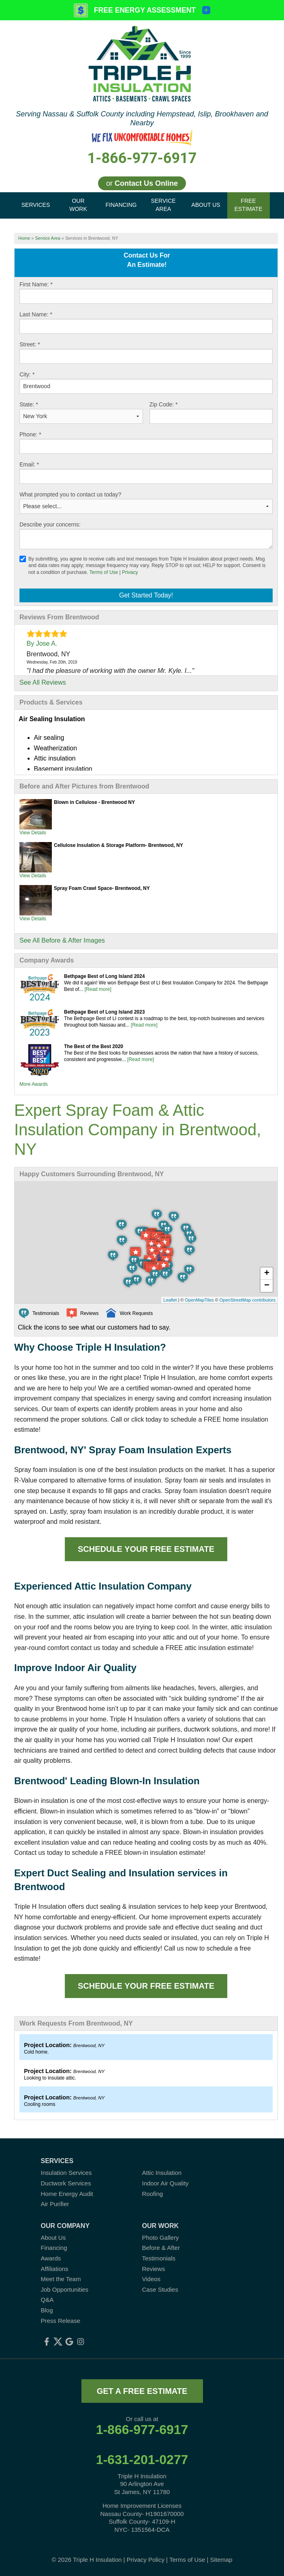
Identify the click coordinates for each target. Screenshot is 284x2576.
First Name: (36, 284)
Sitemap (221, 2559)
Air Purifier (55, 2203)
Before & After (161, 2247)
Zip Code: (163, 404)
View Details (32, 833)
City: (26, 374)
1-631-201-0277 (142, 2459)
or (142, 183)
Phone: (30, 434)
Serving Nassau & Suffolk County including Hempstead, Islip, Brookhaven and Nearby (142, 118)
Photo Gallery (160, 2237)
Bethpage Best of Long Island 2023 (104, 1012)
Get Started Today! (146, 595)
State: (28, 404)
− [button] (266, 1286)
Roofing (152, 2193)
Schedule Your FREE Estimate (146, 1549)
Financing (54, 2247)
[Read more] (98, 989)
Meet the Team (61, 2278)
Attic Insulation (162, 2172)
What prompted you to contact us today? (70, 494)
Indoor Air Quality (165, 2183)
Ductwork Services (66, 2183)
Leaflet (170, 1300)
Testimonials (159, 2258)
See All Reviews (42, 682)
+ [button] (266, 1274)
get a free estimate (142, 2391)
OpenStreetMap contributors (247, 1300)
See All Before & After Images (62, 940)
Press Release (61, 2320)
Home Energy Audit (67, 2193)
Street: (29, 344)
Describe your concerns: (50, 524)
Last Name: (35, 314)
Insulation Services (66, 2172)
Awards (51, 2258)
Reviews (153, 2268)
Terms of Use (104, 572)
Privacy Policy (145, 2559)
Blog (47, 2310)
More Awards (33, 1084)
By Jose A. (42, 643)
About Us (53, 2237)
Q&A (47, 2299)
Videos (151, 2278)
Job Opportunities (65, 2289)
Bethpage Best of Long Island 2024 (104, 976)
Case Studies (160, 2289)
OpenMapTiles (199, 1300)
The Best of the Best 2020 (93, 1046)
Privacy (130, 572)
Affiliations (54, 2268)
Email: (29, 464)
